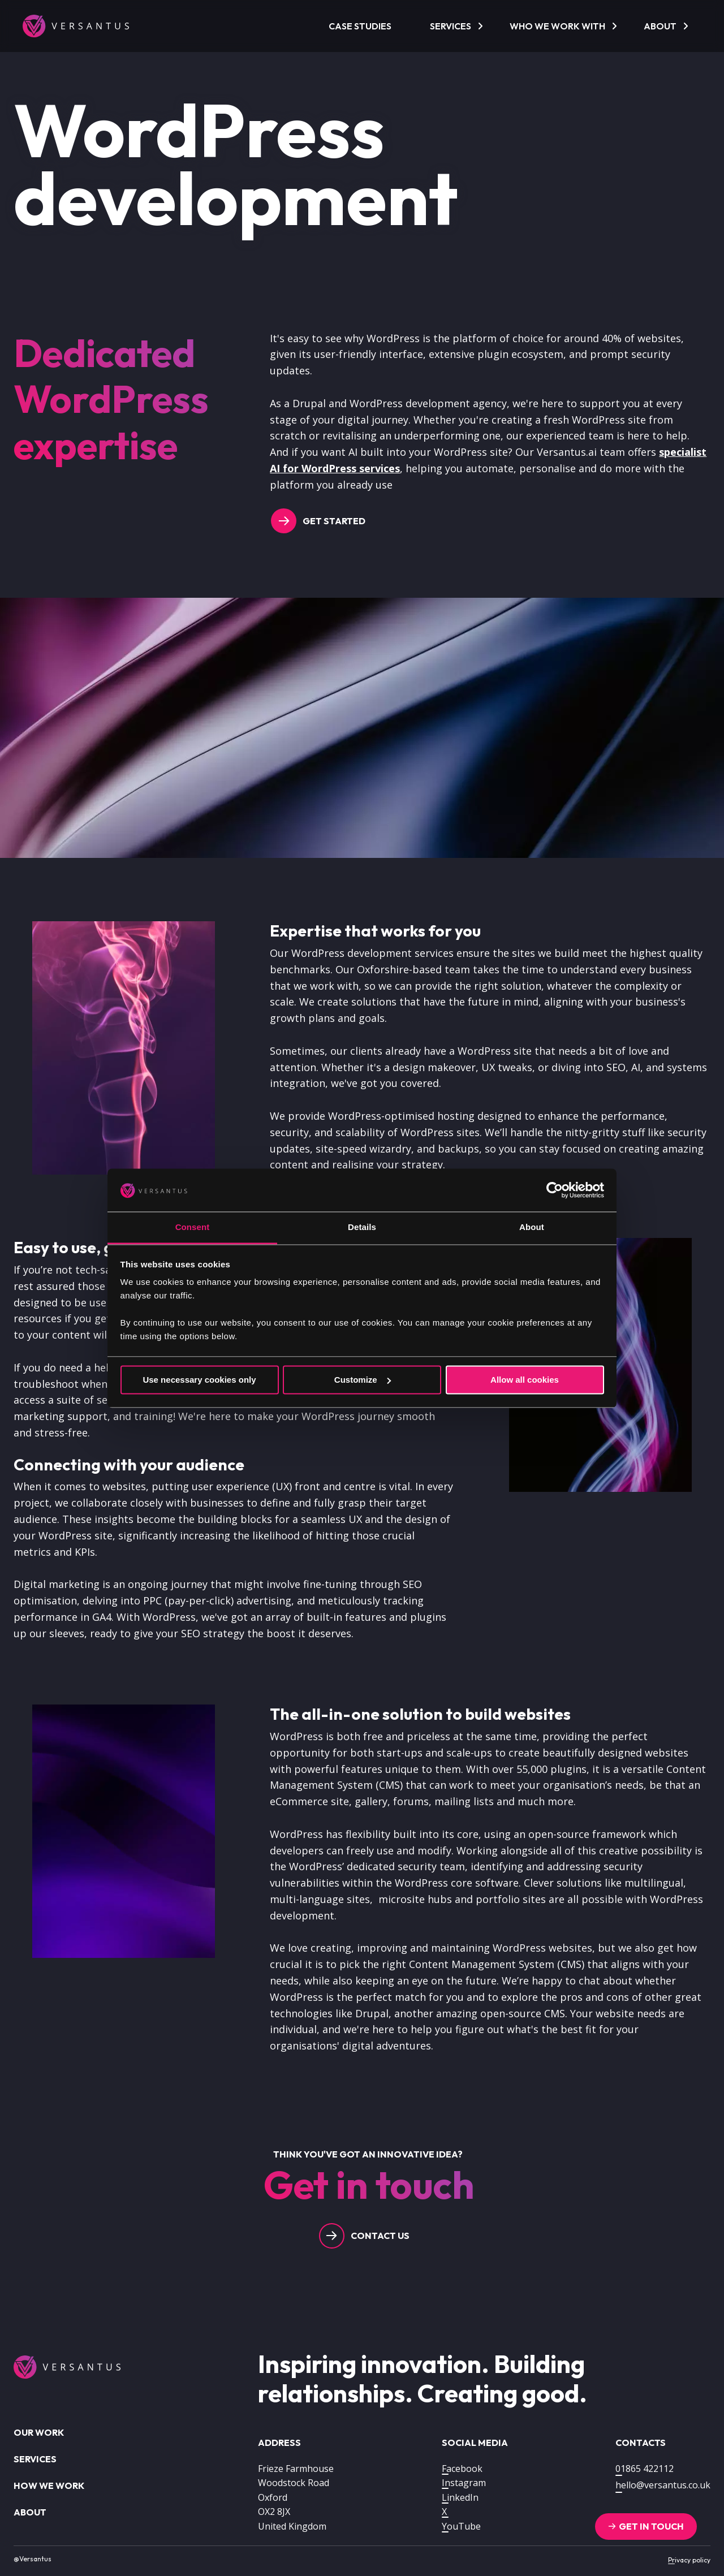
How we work (49, 2485)
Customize (362, 1379)
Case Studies (360, 26)
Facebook (462, 2468)
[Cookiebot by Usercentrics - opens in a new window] (554, 1189)
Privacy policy (689, 2560)
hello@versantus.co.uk (662, 2485)
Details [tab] (362, 1227)
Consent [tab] (192, 1227)
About (660, 26)
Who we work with (557, 26)
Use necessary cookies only (199, 1379)
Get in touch (651, 2526)
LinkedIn (460, 2497)
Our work (39, 2432)
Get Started (334, 521)
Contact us (380, 2235)
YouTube (461, 2526)
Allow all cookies (524, 1379)
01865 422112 (644, 2468)
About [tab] (531, 1227)
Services (450, 26)
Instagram (464, 2482)
